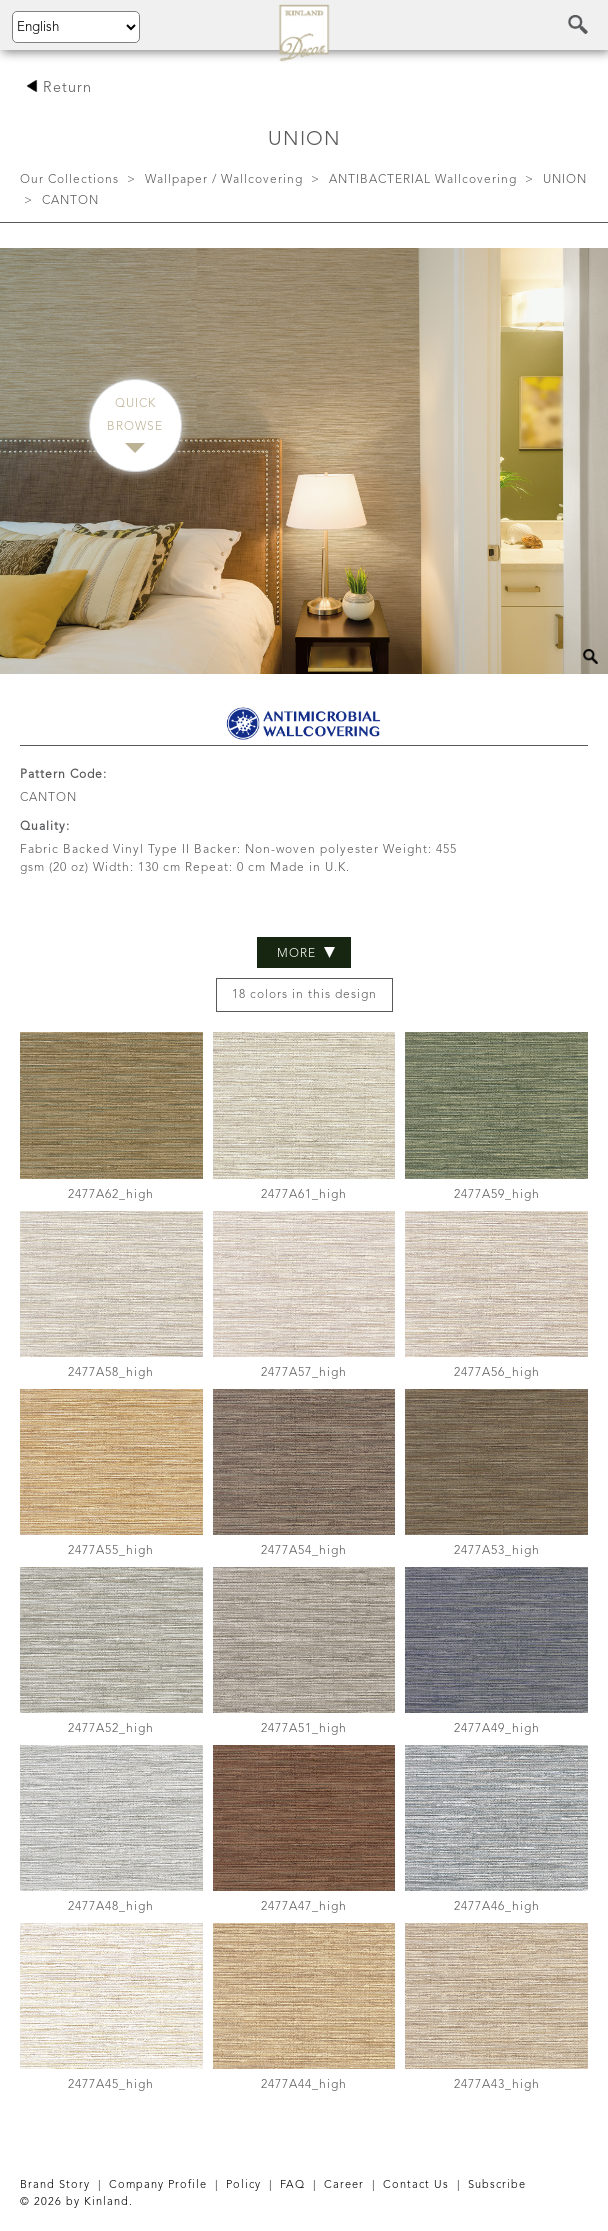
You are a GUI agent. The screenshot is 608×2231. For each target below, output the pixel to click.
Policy (243, 2185)
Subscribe (497, 2185)
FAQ (292, 2185)
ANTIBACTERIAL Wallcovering (423, 180)
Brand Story (55, 2185)
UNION (565, 180)
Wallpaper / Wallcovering (224, 180)
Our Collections (69, 180)
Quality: (45, 827)
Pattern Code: (63, 775)
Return (59, 88)
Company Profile (158, 2185)
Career (344, 2185)
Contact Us (416, 2185)
